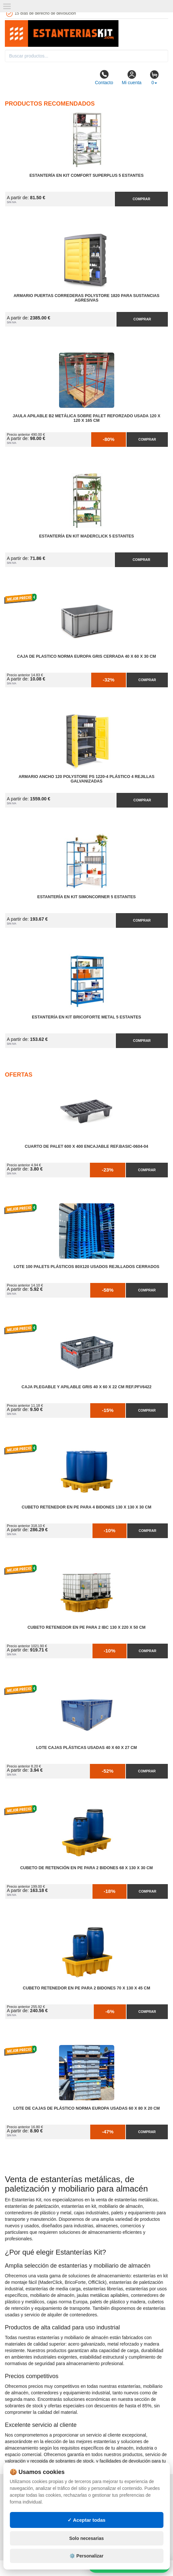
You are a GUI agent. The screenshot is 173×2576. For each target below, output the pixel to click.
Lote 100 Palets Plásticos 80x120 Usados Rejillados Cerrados (86, 1266)
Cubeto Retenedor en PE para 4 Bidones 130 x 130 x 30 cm (86, 1507)
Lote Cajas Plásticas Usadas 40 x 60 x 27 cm (86, 1747)
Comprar (141, 199)
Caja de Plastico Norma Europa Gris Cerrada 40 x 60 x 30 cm (86, 656)
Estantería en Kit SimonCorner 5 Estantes (86, 897)
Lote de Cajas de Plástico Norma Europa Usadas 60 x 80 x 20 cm (86, 2108)
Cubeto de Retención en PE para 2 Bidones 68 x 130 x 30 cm (86, 1868)
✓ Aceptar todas (86, 2520)
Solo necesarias (86, 2538)
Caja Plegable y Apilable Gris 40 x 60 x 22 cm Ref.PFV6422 (86, 1387)
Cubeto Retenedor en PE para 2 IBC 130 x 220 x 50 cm (87, 1627)
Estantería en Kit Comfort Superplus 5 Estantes (87, 175)
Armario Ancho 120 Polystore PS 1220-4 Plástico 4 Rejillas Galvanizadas (86, 778)
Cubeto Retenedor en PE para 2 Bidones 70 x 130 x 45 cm (86, 1988)
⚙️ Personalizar (86, 2555)
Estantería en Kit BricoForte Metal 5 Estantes (86, 1017)
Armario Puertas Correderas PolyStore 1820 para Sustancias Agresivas (86, 298)
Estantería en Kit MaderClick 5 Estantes (86, 536)
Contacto (104, 77)
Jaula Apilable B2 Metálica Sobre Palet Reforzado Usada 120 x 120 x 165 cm (86, 418)
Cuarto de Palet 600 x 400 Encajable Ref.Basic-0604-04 (86, 1146)
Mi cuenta (132, 77)
